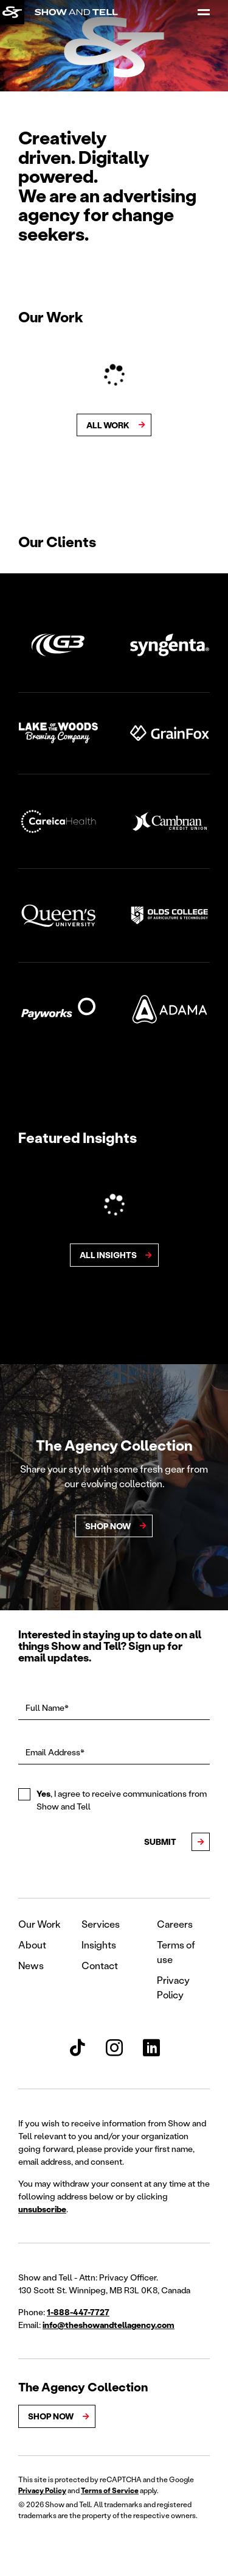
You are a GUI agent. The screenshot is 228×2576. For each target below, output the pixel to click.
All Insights (108, 1255)
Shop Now (51, 2416)
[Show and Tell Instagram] (114, 2047)
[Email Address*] (114, 1752)
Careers (175, 1923)
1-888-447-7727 (78, 2312)
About (32, 1944)
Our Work (39, 1923)
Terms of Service (110, 2490)
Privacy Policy (42, 2490)
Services (100, 1923)
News (31, 1965)
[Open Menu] (204, 12)
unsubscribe (42, 2209)
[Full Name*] (114, 1708)
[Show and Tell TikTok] (77, 2047)
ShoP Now (108, 1526)
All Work (108, 425)
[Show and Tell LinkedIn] (151, 2047)
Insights (98, 1944)
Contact (99, 1965)
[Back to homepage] (12, 12)
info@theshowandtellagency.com (108, 2324)
